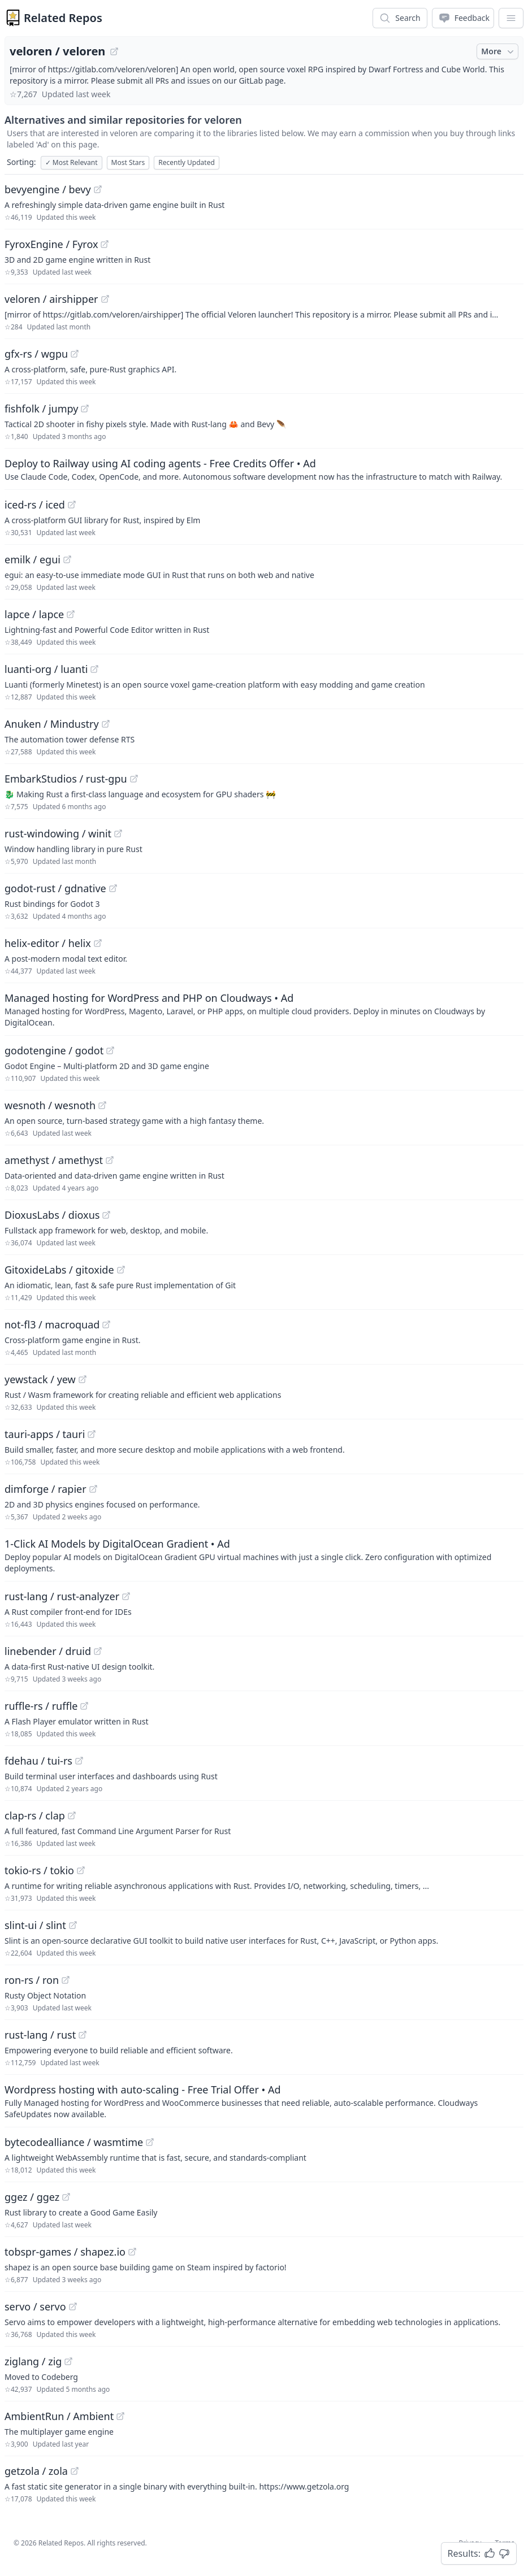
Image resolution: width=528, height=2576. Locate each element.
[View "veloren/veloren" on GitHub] (114, 51)
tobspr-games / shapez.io (65, 2251)
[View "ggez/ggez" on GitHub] (66, 2196)
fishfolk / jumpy (41, 408)
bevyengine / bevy (48, 189)
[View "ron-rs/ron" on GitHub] (65, 1979)
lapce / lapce (34, 614)
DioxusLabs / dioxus (52, 1215)
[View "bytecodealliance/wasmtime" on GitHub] (149, 2142)
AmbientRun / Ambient (59, 2416)
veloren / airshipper (51, 299)
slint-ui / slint (35, 1925)
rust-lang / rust (40, 2034)
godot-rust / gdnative (55, 888)
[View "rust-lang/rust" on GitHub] (82, 2034)
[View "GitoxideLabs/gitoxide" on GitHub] (120, 1269)
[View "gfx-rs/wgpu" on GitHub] (74, 353)
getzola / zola (36, 2471)
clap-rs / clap (35, 1815)
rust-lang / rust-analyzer (62, 1596)
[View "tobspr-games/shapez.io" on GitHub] (132, 2251)
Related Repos (63, 17)
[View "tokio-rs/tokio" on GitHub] (80, 1870)
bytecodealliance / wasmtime (74, 2142)
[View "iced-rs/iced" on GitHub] (71, 504)
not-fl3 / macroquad (52, 1324)
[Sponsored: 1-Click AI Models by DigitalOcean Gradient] (264, 1555)
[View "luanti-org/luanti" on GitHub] (94, 669)
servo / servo (35, 2306)
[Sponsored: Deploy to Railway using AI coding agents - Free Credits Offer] (264, 469)
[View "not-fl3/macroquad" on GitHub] (106, 1324)
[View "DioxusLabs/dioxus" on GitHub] (106, 1214)
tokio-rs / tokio (39, 1870)
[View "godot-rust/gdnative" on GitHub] (113, 888)
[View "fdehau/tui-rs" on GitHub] (79, 1760)
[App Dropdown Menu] (511, 18)
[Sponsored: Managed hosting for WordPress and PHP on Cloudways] (264, 1009)
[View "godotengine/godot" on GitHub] (110, 1050)
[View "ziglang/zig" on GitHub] (68, 2361)
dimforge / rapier (45, 1489)
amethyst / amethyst (54, 1160)
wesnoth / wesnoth (50, 1105)
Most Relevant (71, 162)
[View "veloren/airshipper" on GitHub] (105, 298)
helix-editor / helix (48, 943)
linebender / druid (48, 1651)
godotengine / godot (54, 1050)
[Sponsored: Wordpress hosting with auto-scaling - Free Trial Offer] (264, 2101)
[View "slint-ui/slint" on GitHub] (72, 1925)
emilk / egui (32, 559)
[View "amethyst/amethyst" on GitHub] (109, 1160)
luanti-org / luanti (46, 669)
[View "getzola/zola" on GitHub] (74, 2470)
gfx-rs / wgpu (36, 353)
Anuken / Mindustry (52, 724)
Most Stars (128, 162)
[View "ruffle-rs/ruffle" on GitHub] (84, 1705)
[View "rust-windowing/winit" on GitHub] (118, 833)
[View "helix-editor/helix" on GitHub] (97, 943)
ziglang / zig (33, 2361)
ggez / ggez (32, 2197)
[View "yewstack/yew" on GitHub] (82, 1379)
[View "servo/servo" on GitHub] (72, 2306)
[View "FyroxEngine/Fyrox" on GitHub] (104, 244)
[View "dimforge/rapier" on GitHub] (93, 1488)
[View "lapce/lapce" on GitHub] (70, 614)
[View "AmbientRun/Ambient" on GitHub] (120, 2416)
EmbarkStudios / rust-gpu (66, 778)
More (498, 51)
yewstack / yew (40, 1379)
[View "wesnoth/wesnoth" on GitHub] (102, 1105)
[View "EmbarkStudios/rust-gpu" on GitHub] (134, 778)
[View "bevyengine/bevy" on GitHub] (97, 189)
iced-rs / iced (35, 504)
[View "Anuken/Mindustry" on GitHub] (105, 723)
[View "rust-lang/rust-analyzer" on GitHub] (126, 1596)
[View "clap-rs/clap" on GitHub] (71, 1815)
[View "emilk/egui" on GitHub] (67, 559)
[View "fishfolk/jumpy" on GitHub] (84, 408)
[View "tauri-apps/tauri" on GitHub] (91, 1434)
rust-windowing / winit (58, 833)
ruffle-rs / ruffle (41, 1706)
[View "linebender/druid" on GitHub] (97, 1651)
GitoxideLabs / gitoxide (59, 1269)
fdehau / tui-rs (38, 1760)
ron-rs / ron (32, 1980)
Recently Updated (186, 162)
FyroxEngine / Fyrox (51, 244)
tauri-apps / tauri (45, 1434)
